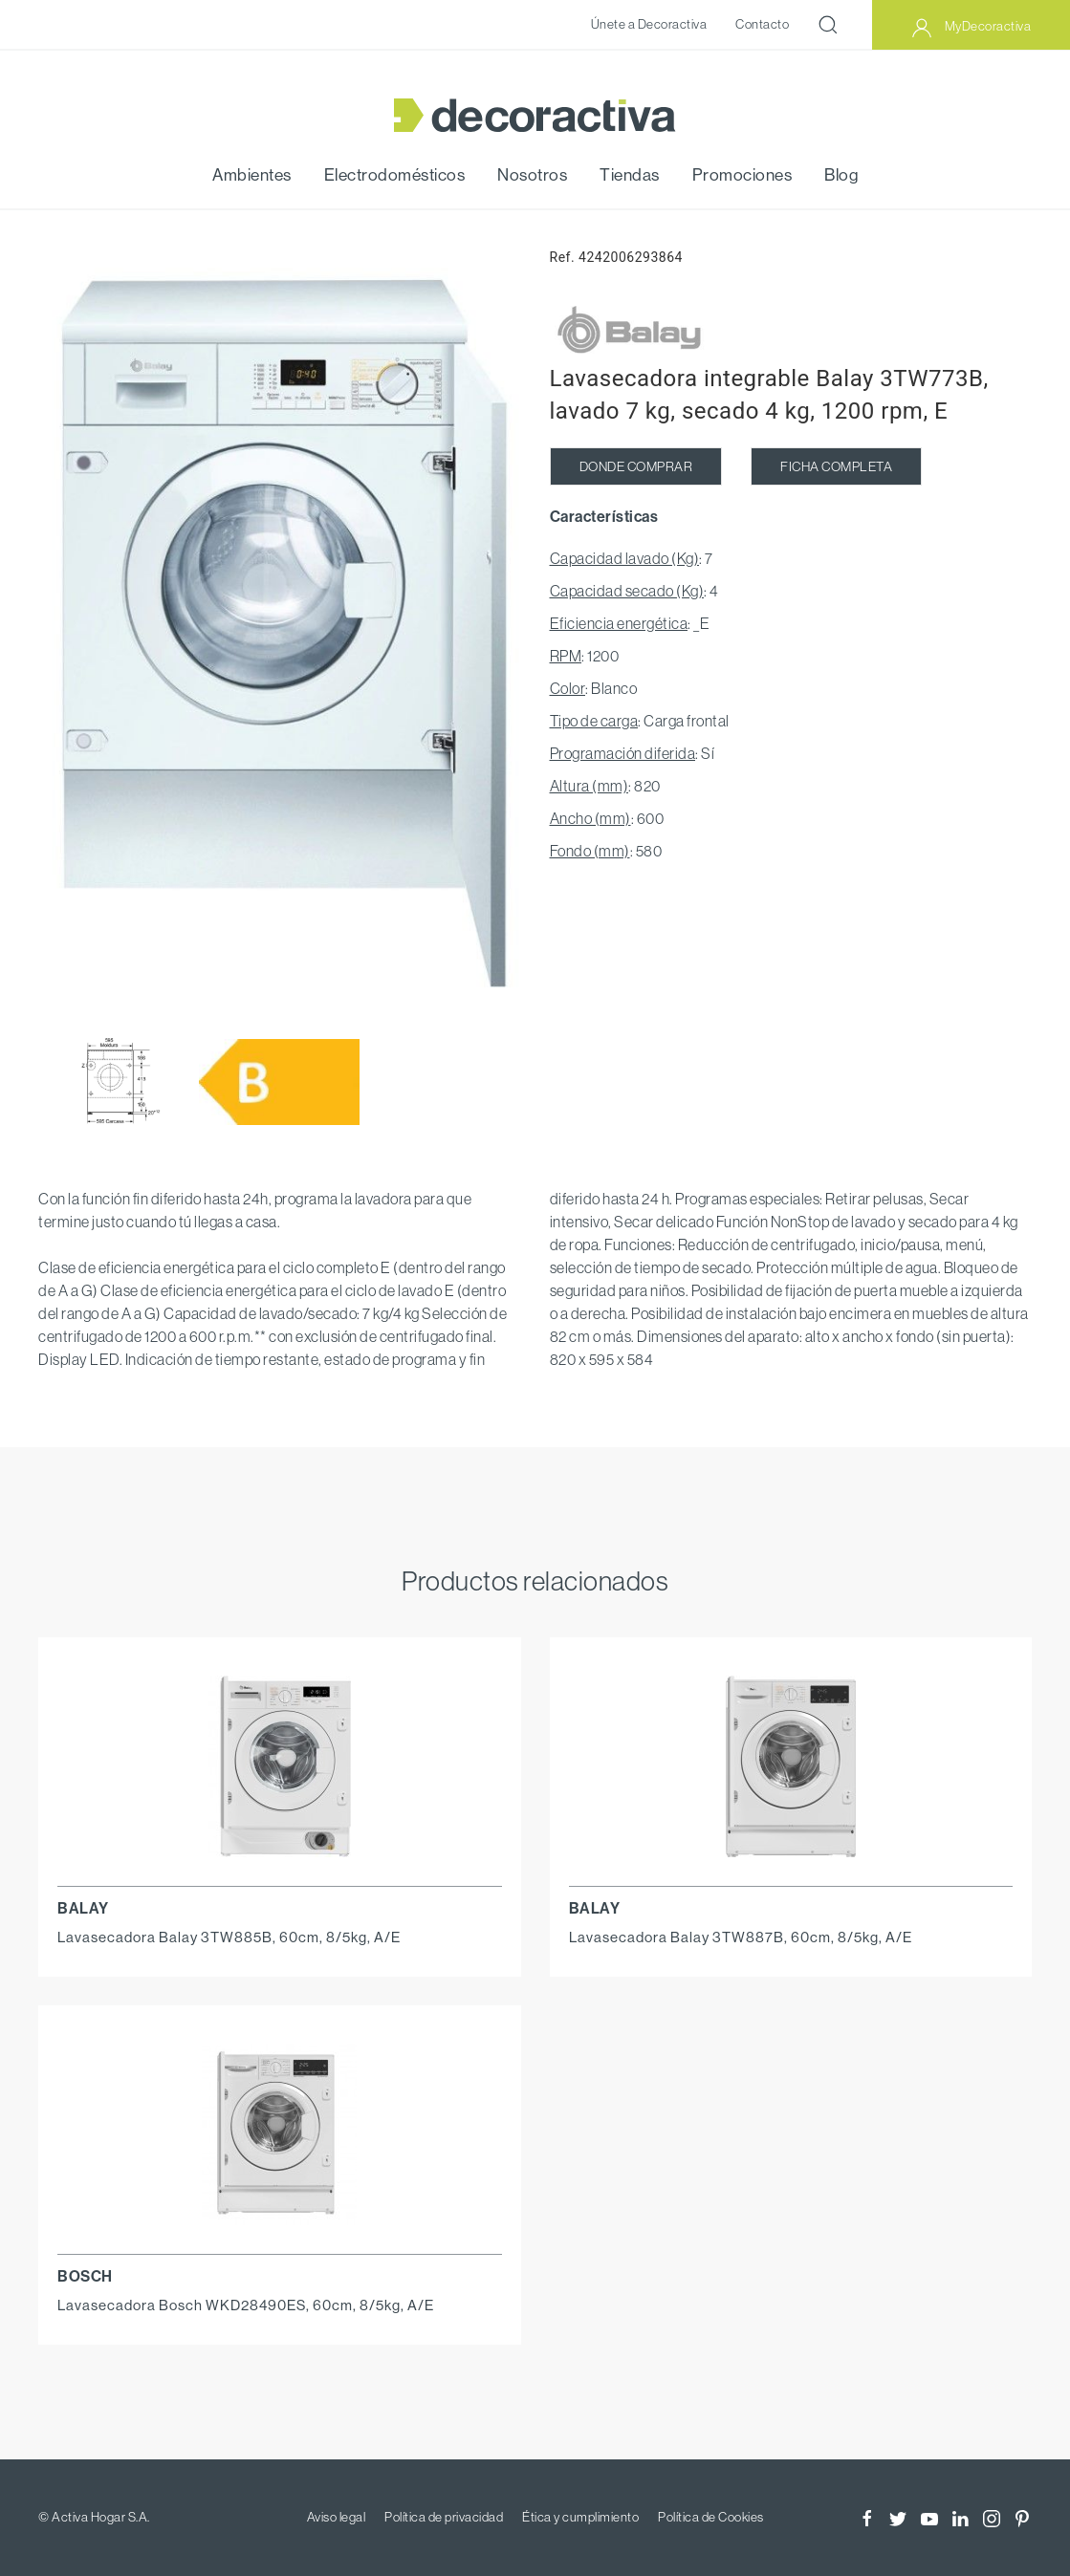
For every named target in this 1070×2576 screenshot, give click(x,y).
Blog (841, 174)
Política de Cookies (711, 2516)
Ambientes (252, 174)
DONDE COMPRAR (636, 466)
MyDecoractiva (971, 27)
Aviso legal (336, 2516)
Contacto (762, 23)
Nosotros (532, 174)
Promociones (742, 174)
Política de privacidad (443, 2516)
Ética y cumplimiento (580, 2516)
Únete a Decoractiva (649, 23)
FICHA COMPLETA (836, 466)
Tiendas (630, 174)
